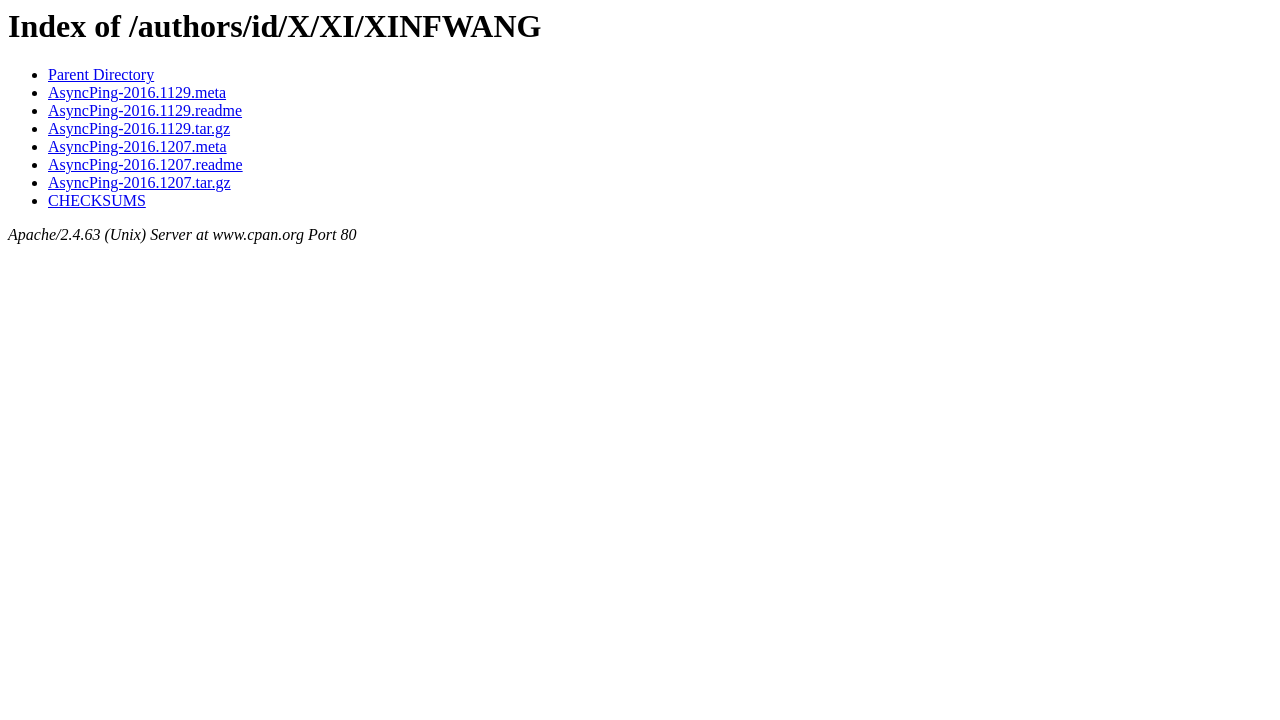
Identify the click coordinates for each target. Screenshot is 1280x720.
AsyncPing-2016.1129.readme (145, 110)
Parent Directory (101, 74)
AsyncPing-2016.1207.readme (145, 164)
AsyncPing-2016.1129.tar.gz (139, 128)
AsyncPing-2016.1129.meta (137, 92)
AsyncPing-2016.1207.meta (137, 146)
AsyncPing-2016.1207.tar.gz (139, 182)
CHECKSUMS (97, 200)
